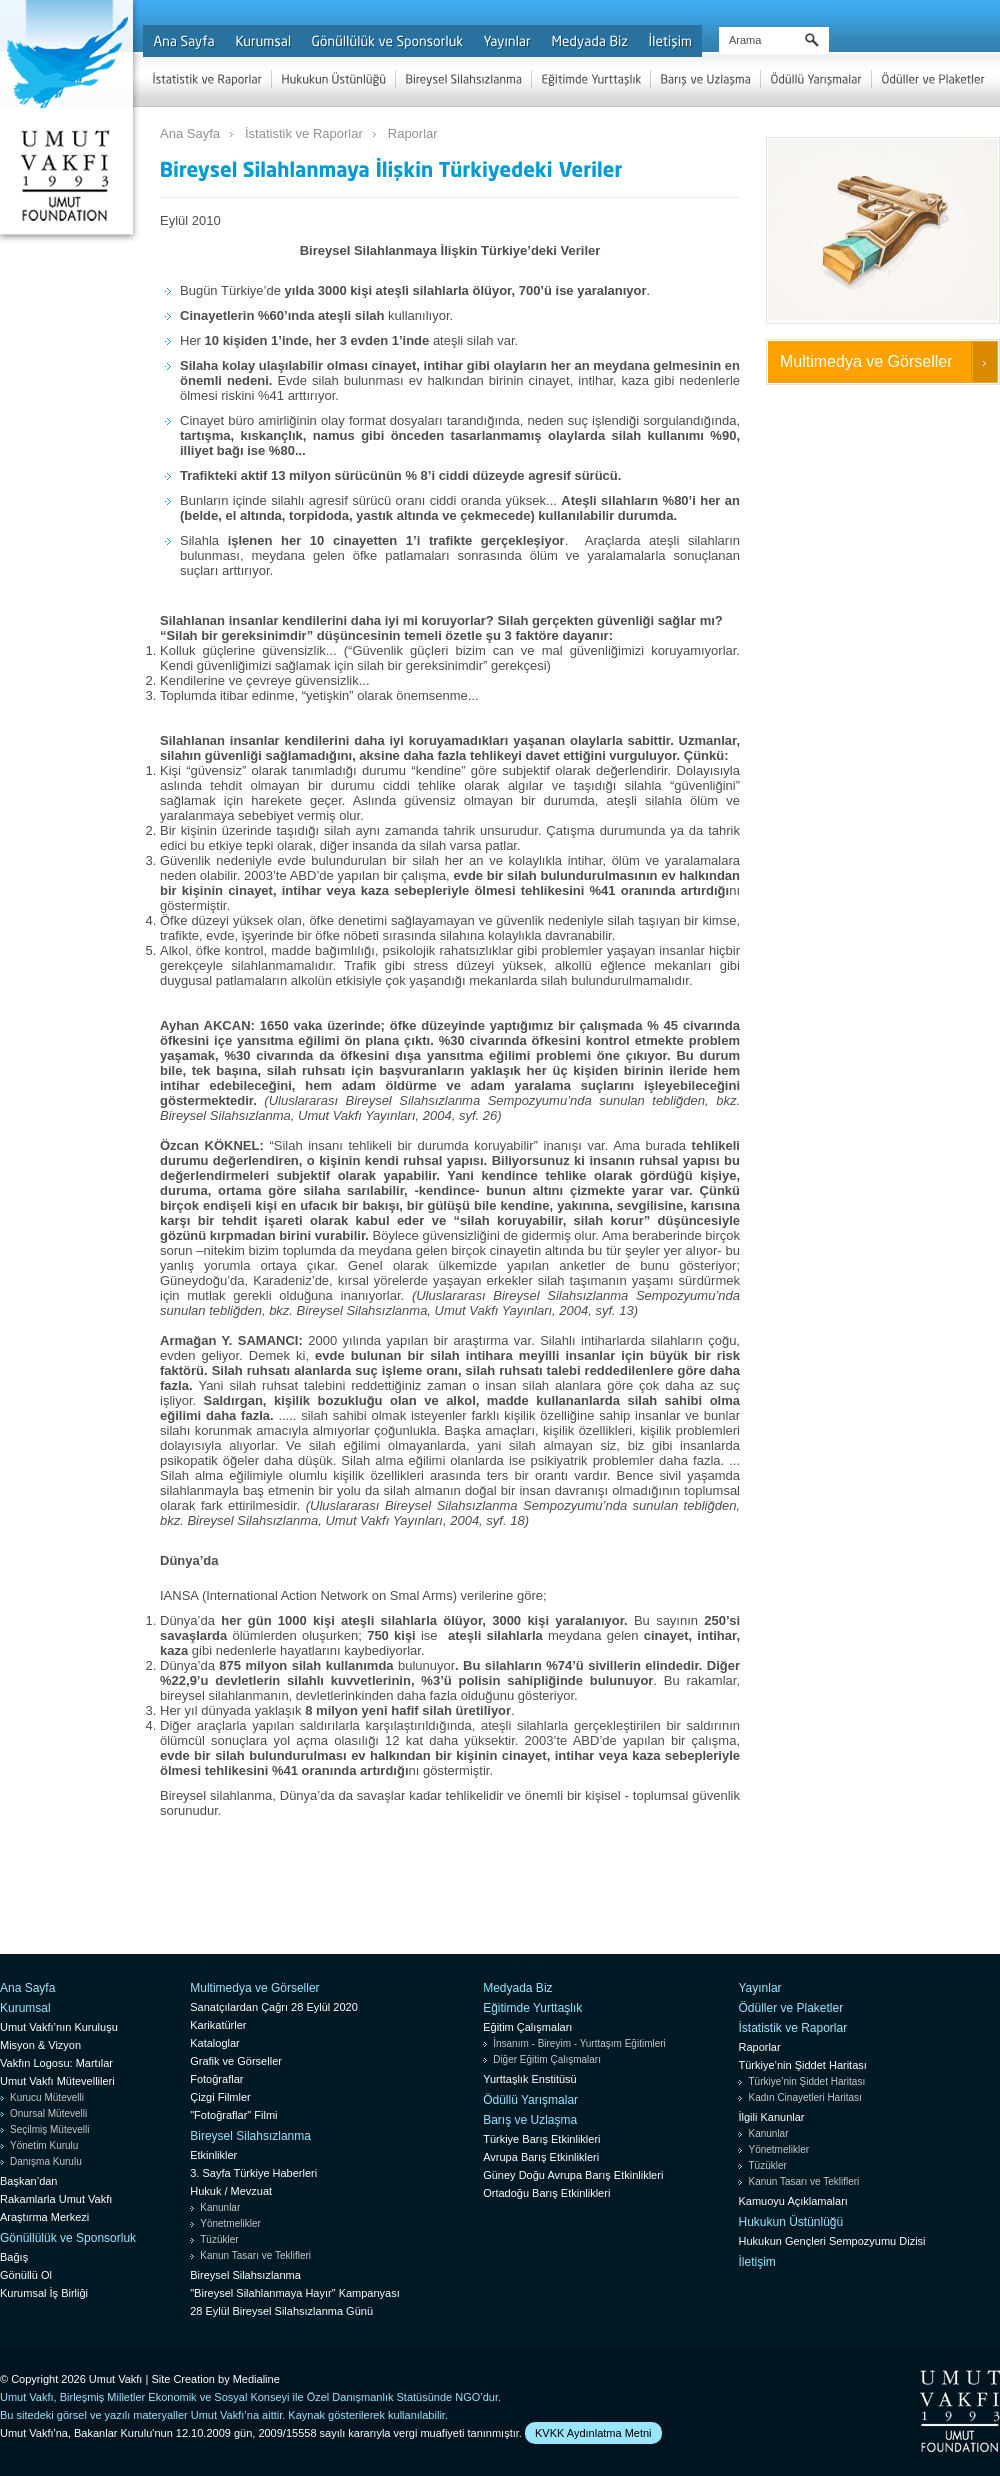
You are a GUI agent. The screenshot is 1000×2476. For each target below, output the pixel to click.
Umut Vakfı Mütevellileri (57, 2081)
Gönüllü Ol (26, 2275)
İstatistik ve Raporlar (304, 133)
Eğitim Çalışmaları (527, 2027)
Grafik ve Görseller (236, 2061)
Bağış (14, 2257)
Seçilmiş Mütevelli (49, 2129)
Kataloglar (215, 2043)
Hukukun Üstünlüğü (790, 2222)
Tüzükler (219, 2239)
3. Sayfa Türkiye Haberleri (253, 2173)
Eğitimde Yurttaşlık (532, 2008)
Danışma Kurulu (46, 2161)
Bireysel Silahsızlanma (250, 2136)
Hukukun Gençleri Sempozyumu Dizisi (831, 2241)
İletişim (756, 2262)
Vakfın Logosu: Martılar (56, 2063)
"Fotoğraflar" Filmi (233, 2115)
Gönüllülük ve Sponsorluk (68, 2238)
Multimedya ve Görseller (866, 361)
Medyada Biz (517, 1988)
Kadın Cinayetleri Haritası (804, 2097)
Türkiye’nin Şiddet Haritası (802, 2065)
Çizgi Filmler (220, 2097)
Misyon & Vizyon (40, 2045)
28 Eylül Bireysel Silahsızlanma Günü (281, 2311)
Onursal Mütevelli (48, 2113)
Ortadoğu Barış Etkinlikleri (546, 2193)
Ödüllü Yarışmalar (530, 2100)
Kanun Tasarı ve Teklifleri (255, 2255)
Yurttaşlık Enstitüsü (530, 2079)
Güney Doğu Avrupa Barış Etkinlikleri (573, 2175)
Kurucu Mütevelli (47, 2097)
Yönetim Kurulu (44, 2145)
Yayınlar (759, 1988)
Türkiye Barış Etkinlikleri (541, 2139)
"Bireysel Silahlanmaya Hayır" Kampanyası (295, 2293)
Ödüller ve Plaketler (790, 2008)
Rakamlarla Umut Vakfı (56, 2199)
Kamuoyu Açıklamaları (792, 2201)
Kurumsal (25, 2008)
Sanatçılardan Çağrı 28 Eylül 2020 (274, 2007)
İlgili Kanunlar (771, 2117)
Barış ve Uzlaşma (530, 2120)
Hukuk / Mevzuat (231, 2191)
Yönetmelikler (230, 2223)
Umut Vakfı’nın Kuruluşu (59, 2027)
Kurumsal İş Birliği (44, 2293)
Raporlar (413, 133)
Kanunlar (220, 2207)
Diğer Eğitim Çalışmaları (547, 2059)
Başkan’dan (29, 2181)
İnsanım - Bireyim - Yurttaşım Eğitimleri (579, 2043)
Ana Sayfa (190, 133)
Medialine (256, 2379)
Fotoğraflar (216, 2079)
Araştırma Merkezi (44, 2217)
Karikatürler (218, 2025)
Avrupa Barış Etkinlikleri (541, 2157)
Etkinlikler (213, 2155)
